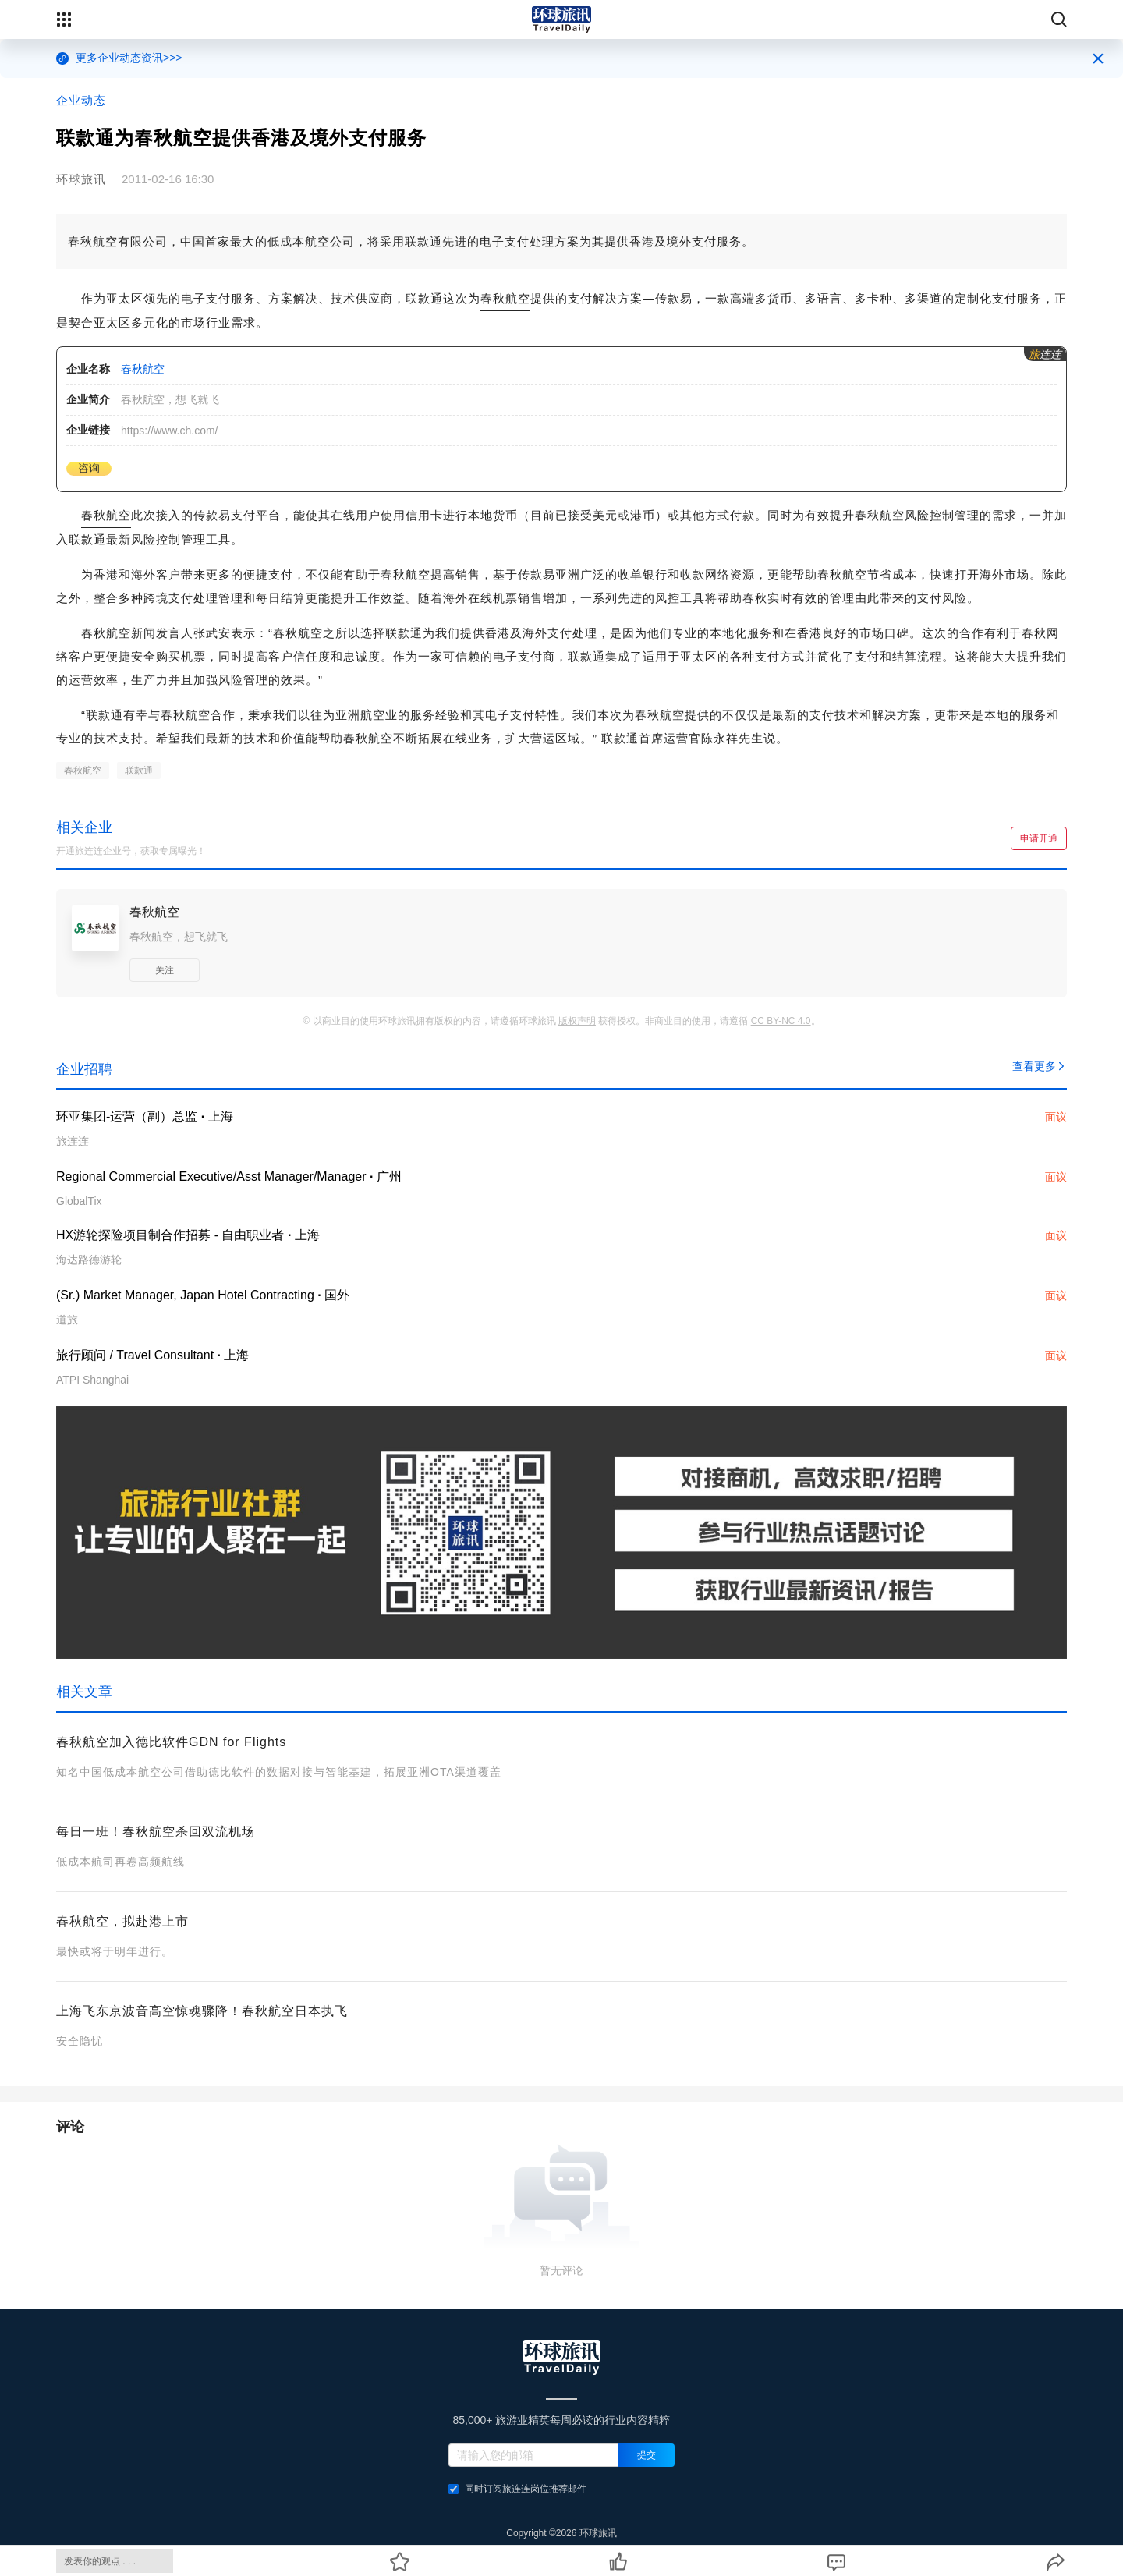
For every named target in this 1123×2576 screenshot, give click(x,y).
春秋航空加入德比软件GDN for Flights (171, 1742)
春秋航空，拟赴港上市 (122, 1921)
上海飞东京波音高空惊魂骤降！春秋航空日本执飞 (202, 2011)
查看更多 (1039, 1066)
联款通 (139, 770)
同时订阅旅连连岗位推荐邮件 (517, 2488)
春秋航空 (505, 298)
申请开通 (1038, 838)
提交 (646, 2455)
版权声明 (577, 1020)
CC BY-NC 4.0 (781, 1020)
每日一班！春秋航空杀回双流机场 (155, 1831)
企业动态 (81, 100)
